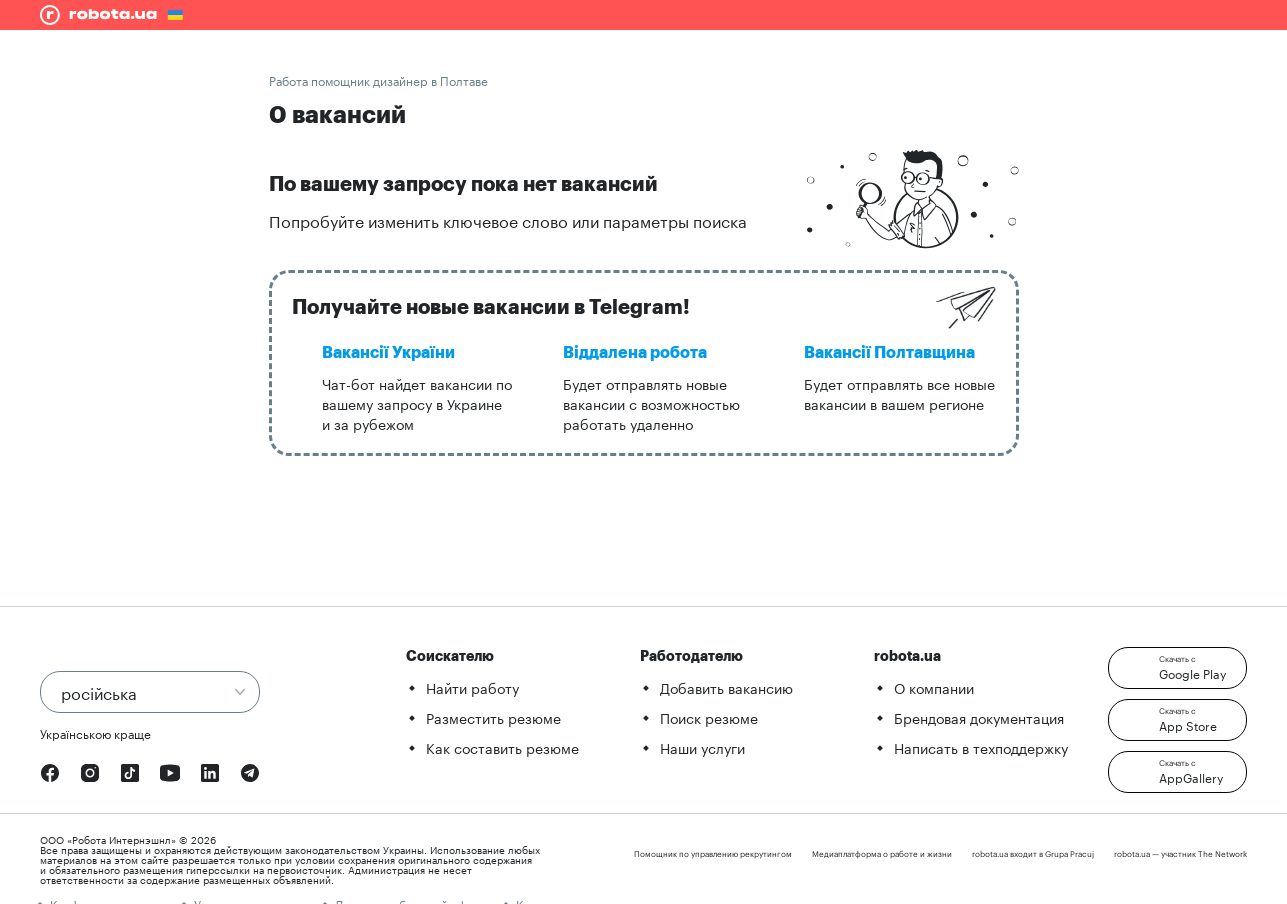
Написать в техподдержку (981, 747)
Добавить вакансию (726, 687)
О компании (934, 687)
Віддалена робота (635, 353)
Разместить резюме (493, 717)
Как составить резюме (502, 747)
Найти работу (472, 687)
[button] (1177, 668)
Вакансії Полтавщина (889, 353)
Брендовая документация (979, 717)
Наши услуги (702, 747)
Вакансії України (388, 353)
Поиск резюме (709, 717)
